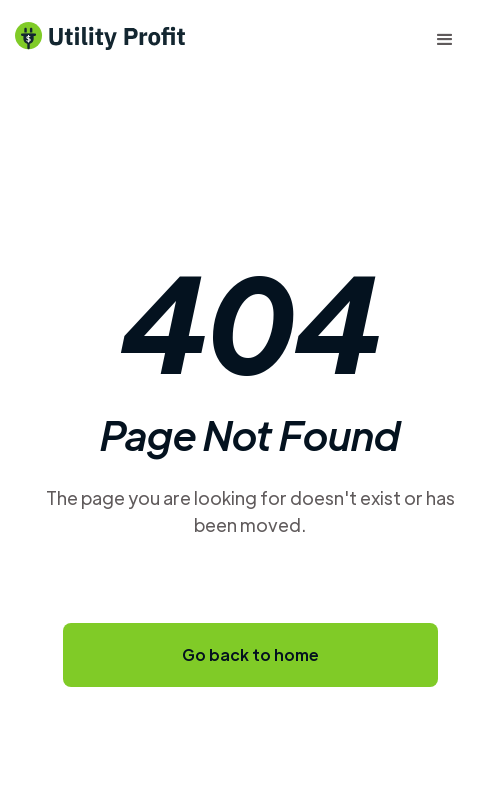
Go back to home (250, 654)
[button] (445, 40)
